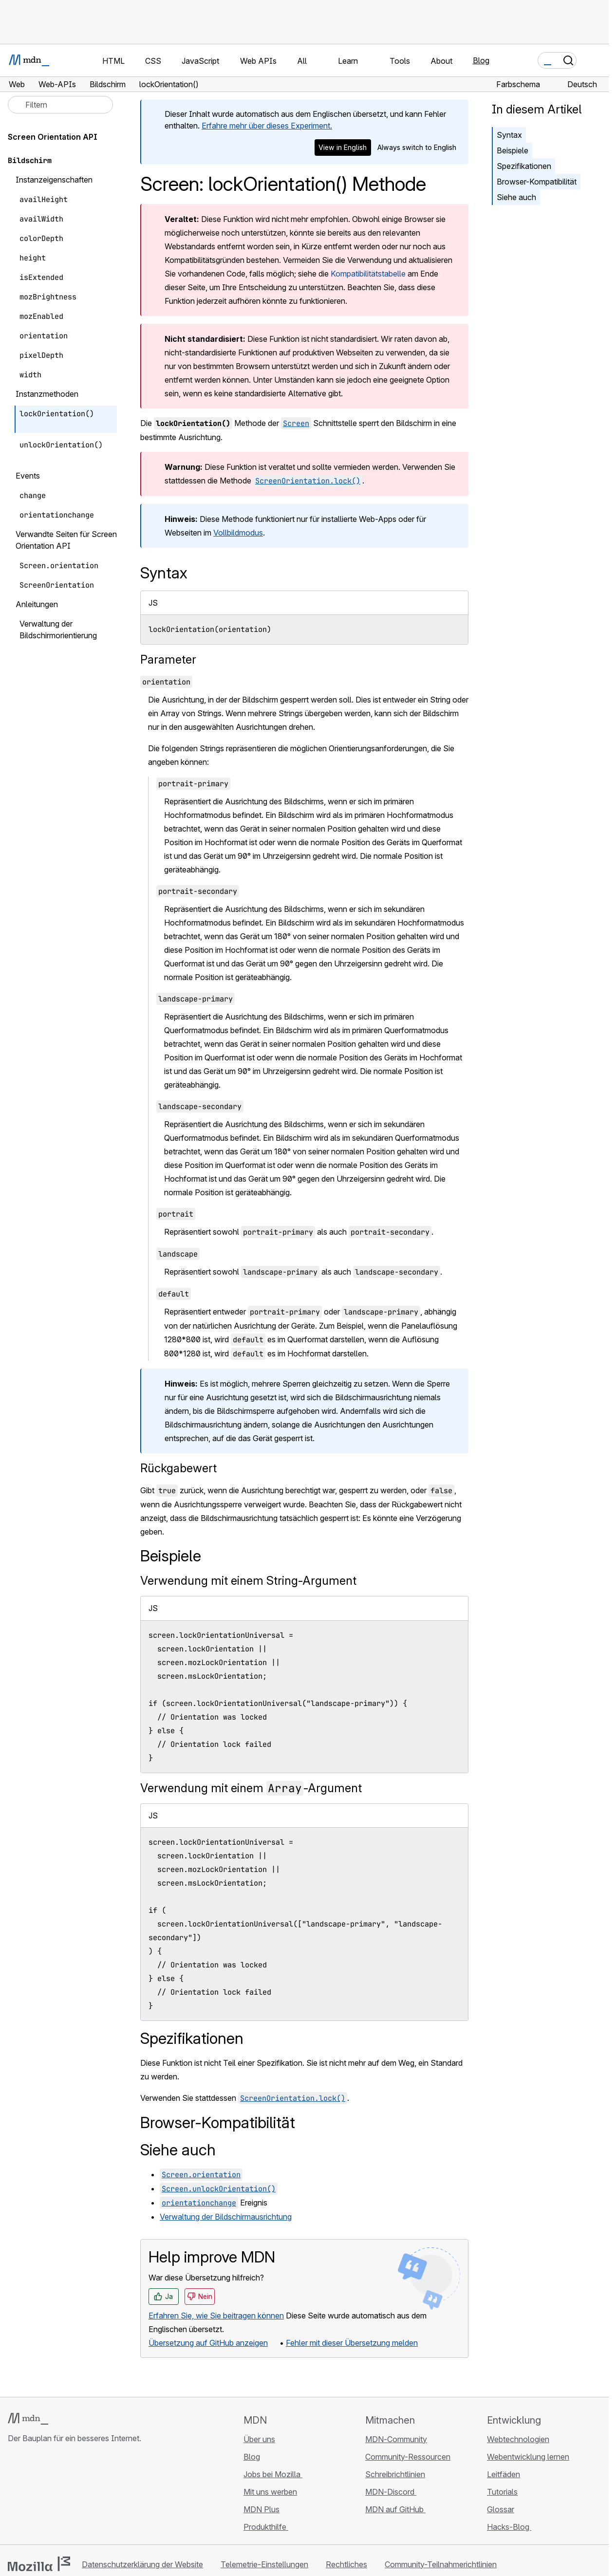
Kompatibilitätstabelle (368, 273)
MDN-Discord (390, 2492)
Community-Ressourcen (407, 2457)
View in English (342, 147)
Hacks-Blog (509, 2527)
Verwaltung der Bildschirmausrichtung (226, 2217)
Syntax (509, 135)
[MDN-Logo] (28, 2419)
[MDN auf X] (49, 2496)
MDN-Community (396, 2439)
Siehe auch (516, 197)
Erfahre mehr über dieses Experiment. (267, 125)
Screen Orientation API (52, 137)
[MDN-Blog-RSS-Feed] (84, 2496)
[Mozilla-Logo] (39, 2564)
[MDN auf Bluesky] (31, 2496)
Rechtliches (346, 2564)
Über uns (259, 2439)
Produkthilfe (265, 2527)
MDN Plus (261, 2509)
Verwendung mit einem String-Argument (248, 1581)
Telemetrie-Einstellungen (264, 2564)
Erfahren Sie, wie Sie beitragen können (216, 2315)
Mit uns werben (270, 2492)
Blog (481, 60)
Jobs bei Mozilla (272, 2474)
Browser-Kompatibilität (537, 181)
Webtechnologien (518, 2439)
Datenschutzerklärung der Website (142, 2564)
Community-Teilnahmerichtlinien (441, 2564)
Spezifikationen (524, 166)
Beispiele (512, 150)
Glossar (500, 2509)
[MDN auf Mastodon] (66, 2496)
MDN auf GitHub (395, 2509)
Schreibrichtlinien (395, 2474)
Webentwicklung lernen (528, 2457)
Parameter (168, 659)
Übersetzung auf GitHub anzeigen (208, 2343)
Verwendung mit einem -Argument (251, 1788)
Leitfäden (503, 2474)
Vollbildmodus (238, 532)
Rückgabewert (178, 1468)
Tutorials (502, 2492)
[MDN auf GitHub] (13, 2496)
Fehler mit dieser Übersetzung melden (352, 2343)
